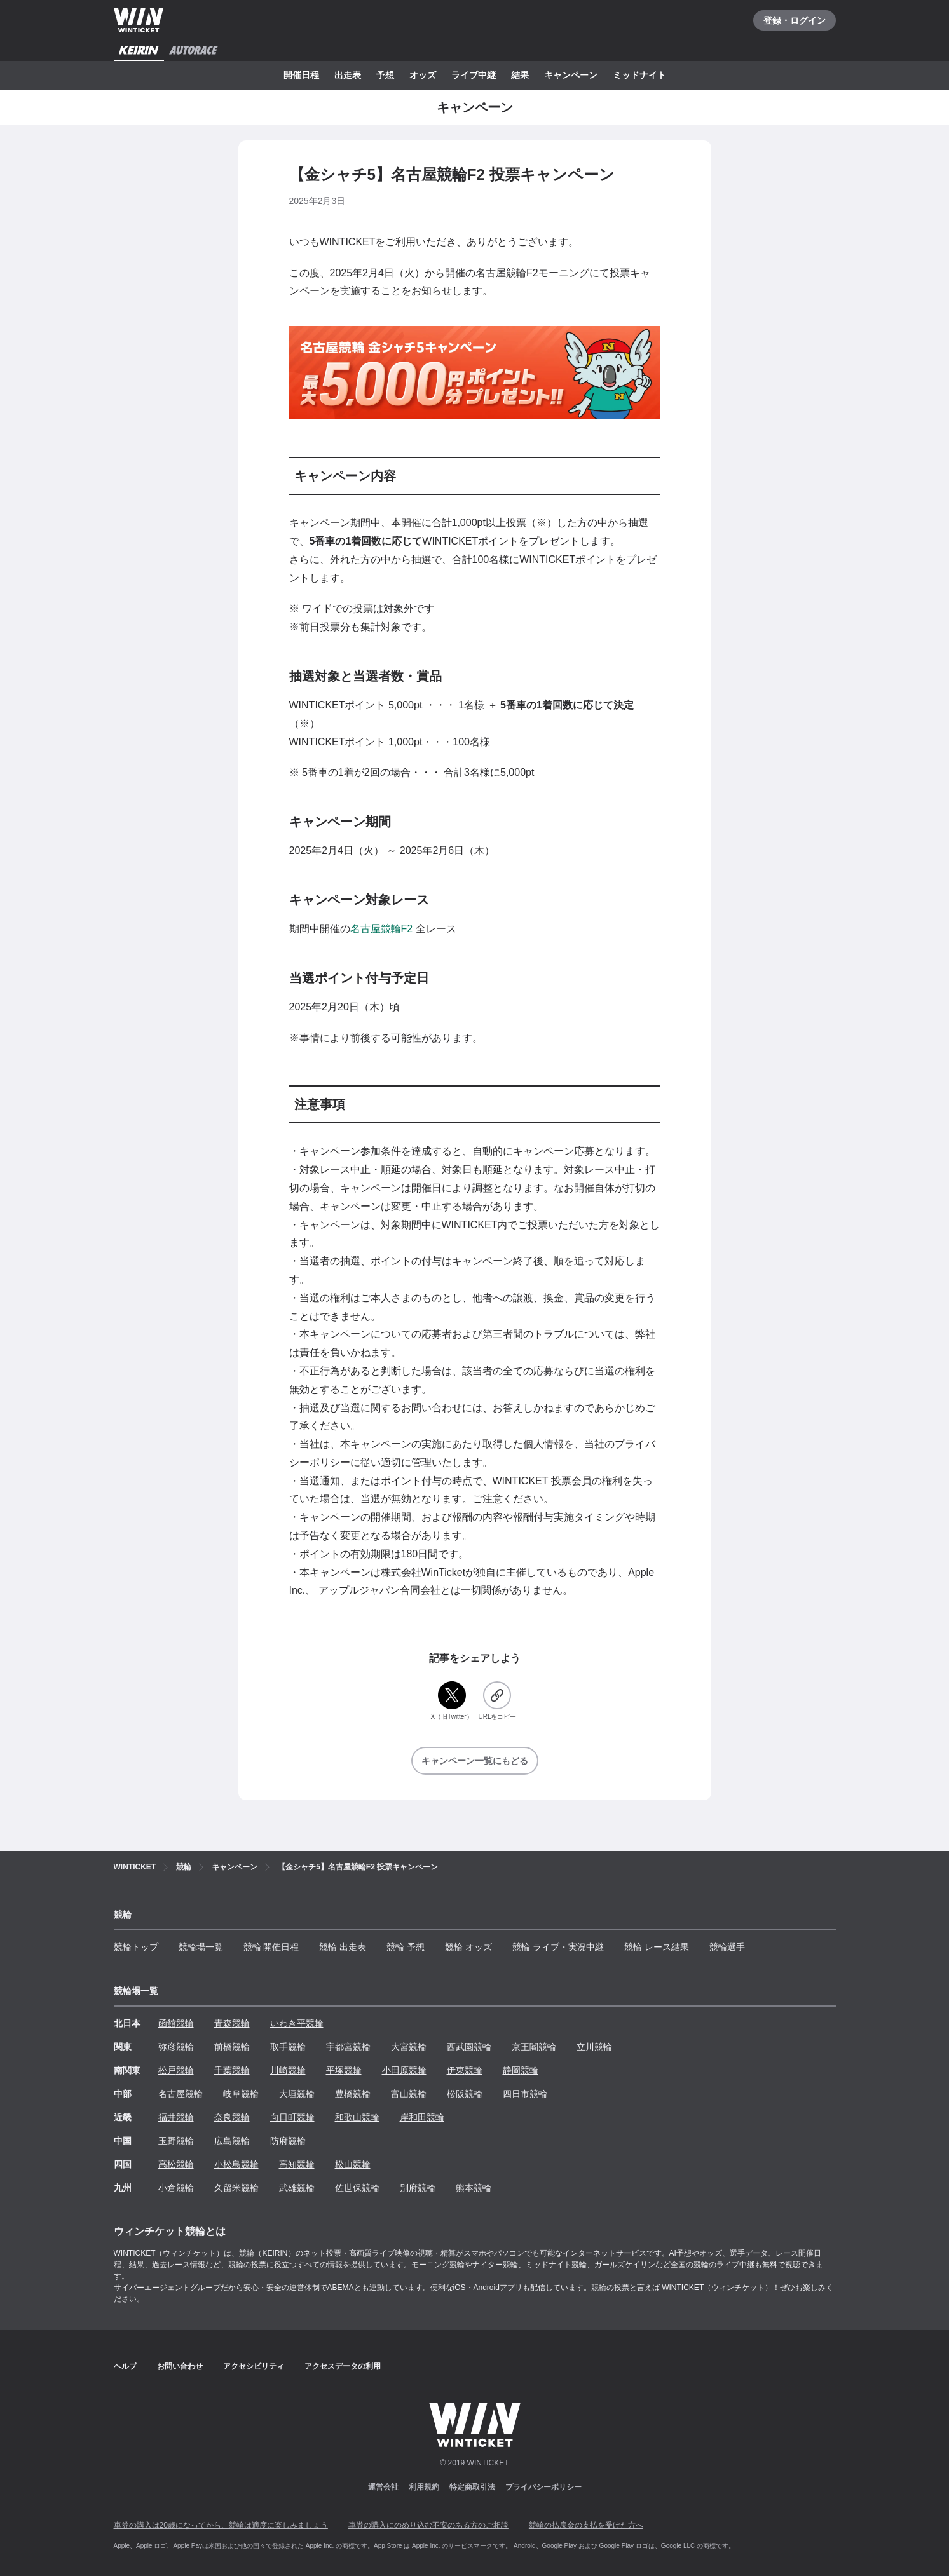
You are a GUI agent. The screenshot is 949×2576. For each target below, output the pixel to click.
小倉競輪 (176, 2188)
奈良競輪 (232, 2117)
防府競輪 (288, 2141)
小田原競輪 (404, 2070)
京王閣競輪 (534, 2047)
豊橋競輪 (353, 2094)
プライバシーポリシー (543, 2487)
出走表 (347, 75)
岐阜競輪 (241, 2094)
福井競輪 (176, 2117)
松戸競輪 (176, 2070)
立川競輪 (594, 2047)
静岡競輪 (520, 2070)
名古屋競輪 (180, 2094)
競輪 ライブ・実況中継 (558, 1947)
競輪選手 (727, 1947)
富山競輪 (409, 2094)
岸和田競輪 (422, 2117)
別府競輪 (417, 2188)
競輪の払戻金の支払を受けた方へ (586, 2525)
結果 (520, 75)
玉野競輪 (176, 2141)
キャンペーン (570, 75)
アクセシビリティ (253, 2366)
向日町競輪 (292, 2117)
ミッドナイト (639, 75)
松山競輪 (353, 2164)
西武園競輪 (469, 2047)
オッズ (422, 75)
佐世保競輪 (357, 2188)
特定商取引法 (472, 2487)
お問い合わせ (180, 2366)
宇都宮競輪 (348, 2047)
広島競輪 (232, 2141)
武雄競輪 (297, 2188)
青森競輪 (232, 2023)
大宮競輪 (409, 2047)
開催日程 (301, 75)
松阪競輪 (464, 2094)
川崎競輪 (288, 2070)
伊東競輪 (464, 2070)
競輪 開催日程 (271, 1947)
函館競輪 (176, 2023)
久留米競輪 (236, 2188)
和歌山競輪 (357, 2117)
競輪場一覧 (201, 1947)
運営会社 (383, 2487)
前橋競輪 (232, 2047)
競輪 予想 (405, 1947)
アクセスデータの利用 (342, 2366)
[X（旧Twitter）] (451, 1701)
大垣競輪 (297, 2094)
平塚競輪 (344, 2070)
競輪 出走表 (342, 1947)
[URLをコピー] (497, 1701)
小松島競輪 (236, 2164)
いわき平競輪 (297, 2023)
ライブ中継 (473, 75)
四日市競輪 (525, 2094)
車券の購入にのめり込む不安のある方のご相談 (428, 2525)
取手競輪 (288, 2047)
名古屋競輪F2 (381, 928)
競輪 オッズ (468, 1947)
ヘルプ (125, 2366)
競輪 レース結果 (656, 1947)
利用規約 (424, 2487)
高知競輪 (297, 2164)
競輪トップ (136, 1947)
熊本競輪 (473, 2188)
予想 (385, 75)
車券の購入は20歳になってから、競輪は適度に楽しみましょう (221, 2525)
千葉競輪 (232, 2070)
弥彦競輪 (176, 2047)
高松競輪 (176, 2164)
